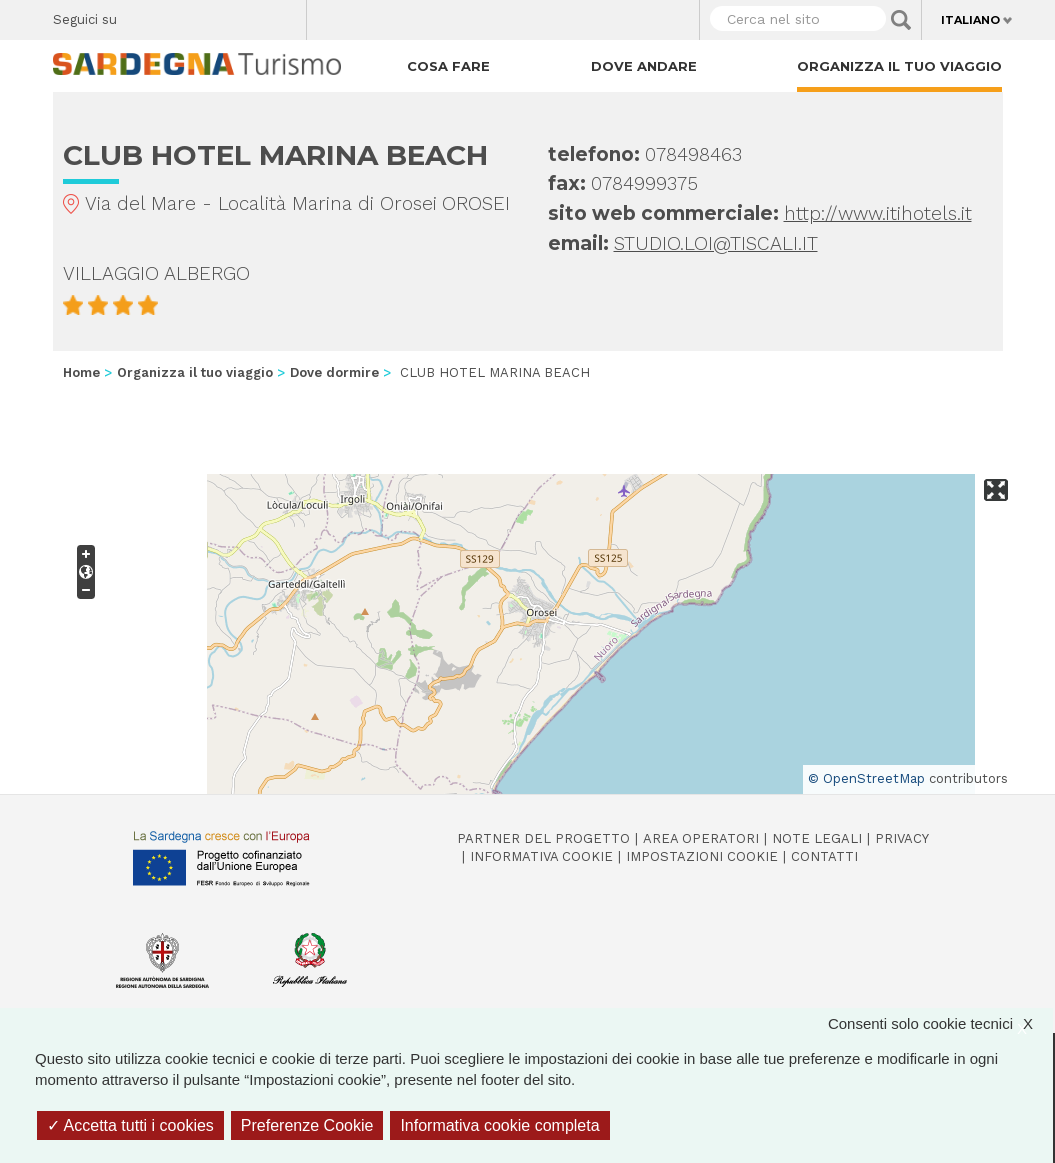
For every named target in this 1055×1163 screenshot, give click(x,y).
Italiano (970, 20)
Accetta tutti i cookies (130, 1125)
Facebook (143, 15)
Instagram (213, 15)
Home (81, 372)
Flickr (248, 15)
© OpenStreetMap (866, 778)
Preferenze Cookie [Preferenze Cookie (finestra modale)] (307, 1125)
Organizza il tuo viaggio (899, 66)
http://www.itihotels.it (878, 213)
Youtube (283, 15)
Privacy (902, 838)
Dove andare (644, 66)
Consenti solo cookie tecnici (940, 1023)
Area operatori (701, 838)
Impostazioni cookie (702, 856)
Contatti (824, 856)
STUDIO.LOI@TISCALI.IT (716, 243)
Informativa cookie (541, 856)
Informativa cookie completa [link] (499, 1125)
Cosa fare (448, 66)
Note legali (817, 838)
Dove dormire (334, 372)
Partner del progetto (543, 838)
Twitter (178, 15)
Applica (901, 20)
